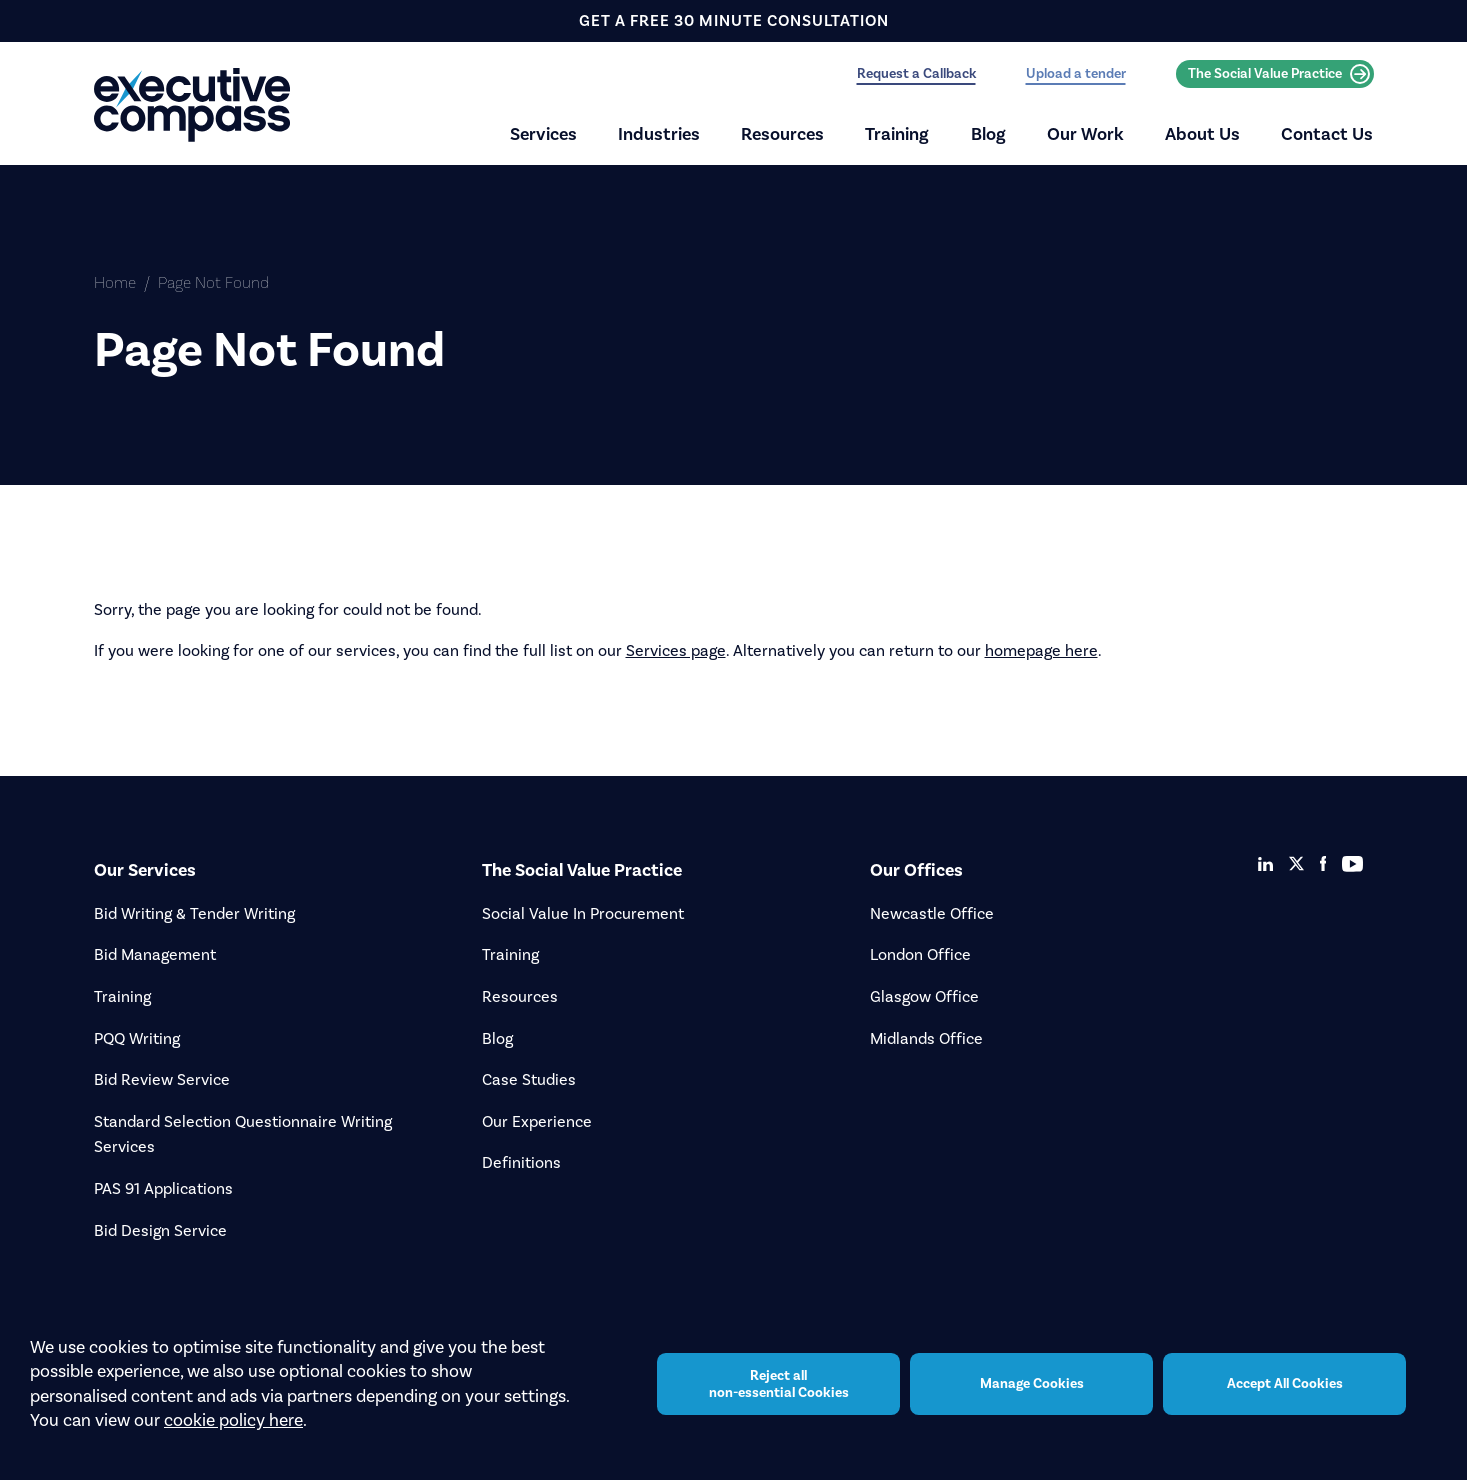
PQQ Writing (137, 1038)
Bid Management (155, 954)
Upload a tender (1076, 73)
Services (543, 134)
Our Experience (537, 1121)
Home (115, 282)
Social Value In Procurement (583, 913)
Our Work (1085, 134)
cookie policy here (233, 1431)
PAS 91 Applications (163, 1188)
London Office (920, 954)
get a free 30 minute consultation (734, 20)
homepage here (1041, 650)
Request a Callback (916, 73)
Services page (676, 650)
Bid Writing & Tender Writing (194, 913)
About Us (1202, 134)
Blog (988, 134)
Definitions (521, 1162)
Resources (782, 134)
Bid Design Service (160, 1230)
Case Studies (529, 1079)
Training (897, 134)
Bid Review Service (162, 1079)
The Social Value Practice (1279, 74)
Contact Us (1327, 134)
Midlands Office (926, 1038)
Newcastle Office (932, 913)
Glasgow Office (924, 996)
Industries (659, 134)
